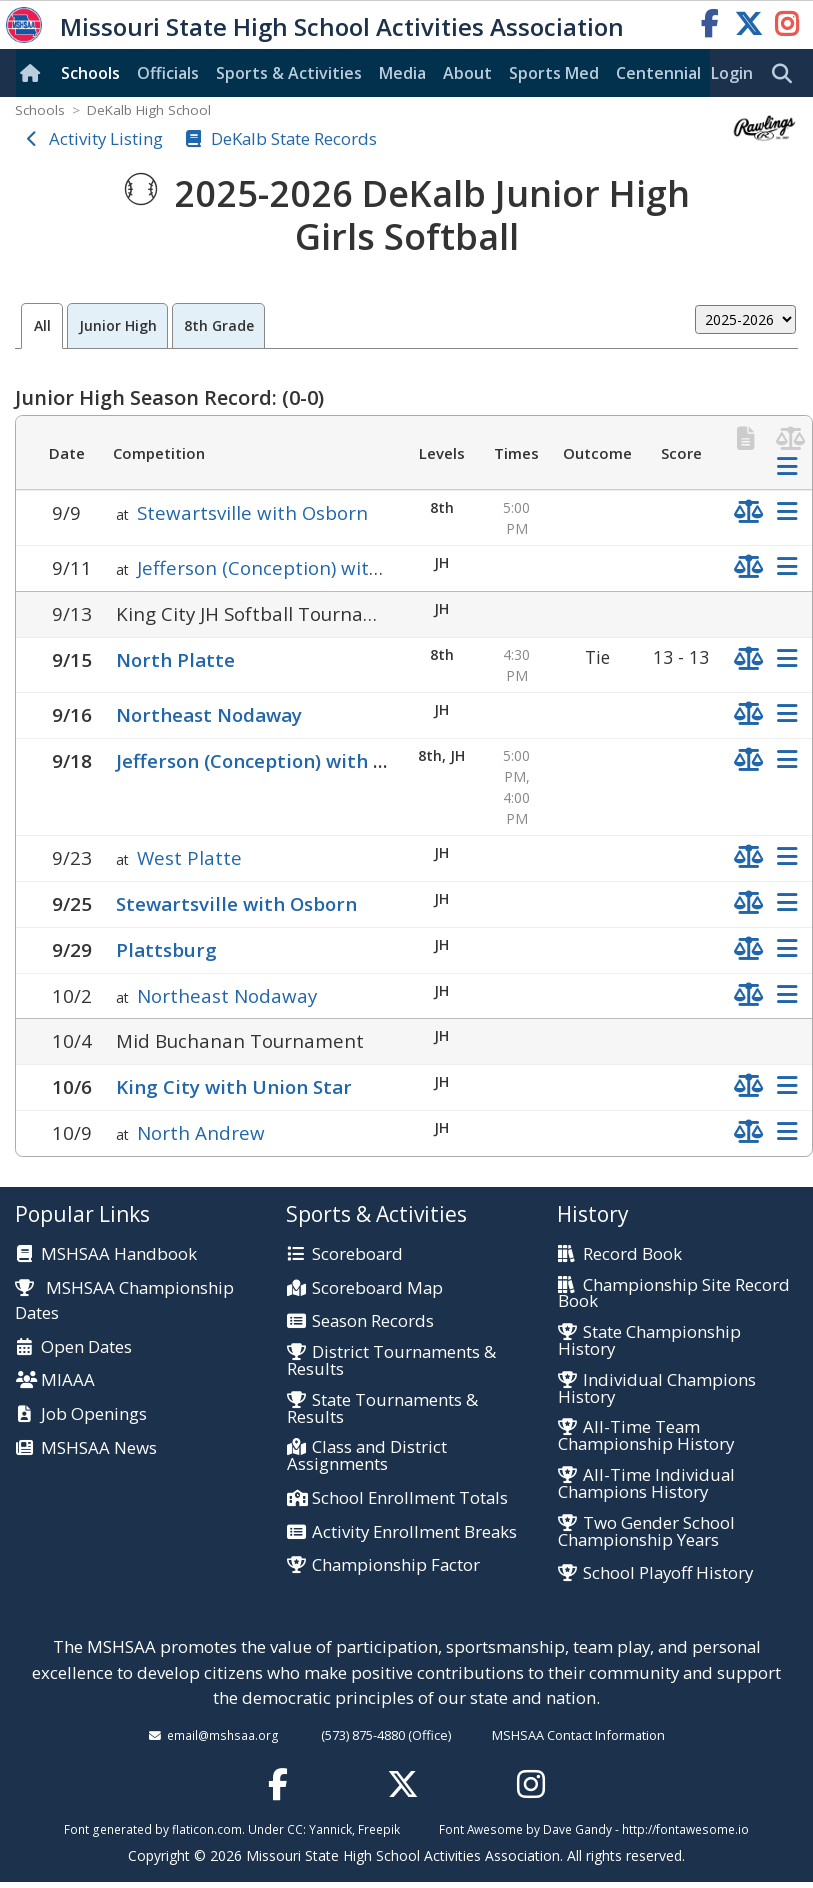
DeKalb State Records (294, 138)
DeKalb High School (149, 110)
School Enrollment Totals (410, 1498)
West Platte (189, 857)
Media (402, 73)
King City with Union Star (234, 1086)
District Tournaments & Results (391, 1361)
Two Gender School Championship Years (646, 1532)
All (42, 325)
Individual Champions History (657, 1389)
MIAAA (68, 1380)
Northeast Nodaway (209, 714)
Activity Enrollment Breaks (414, 1532)
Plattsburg (166, 949)
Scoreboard (357, 1254)
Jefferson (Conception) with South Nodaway (331, 567)
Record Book (632, 1254)
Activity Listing (106, 138)
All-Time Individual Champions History (646, 1484)
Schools (90, 73)
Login (732, 73)
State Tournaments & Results (382, 1409)
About (467, 73)
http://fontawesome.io (685, 1829)
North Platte (175, 659)
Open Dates (86, 1347)
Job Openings (94, 1414)
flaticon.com (207, 1829)
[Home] (34, 73)
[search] (787, 74)
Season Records (373, 1321)
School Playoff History (668, 1573)
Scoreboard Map (377, 1288)
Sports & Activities (289, 73)
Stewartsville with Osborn (252, 512)
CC (295, 1829)
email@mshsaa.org (223, 1735)
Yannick (330, 1829)
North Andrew (201, 1132)
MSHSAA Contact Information (578, 1735)
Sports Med (554, 73)
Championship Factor (396, 1565)
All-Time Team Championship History (646, 1436)
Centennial (658, 73)
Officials (168, 73)
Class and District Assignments (367, 1456)
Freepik (379, 1829)
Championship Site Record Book (674, 1294)
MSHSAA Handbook (119, 1254)
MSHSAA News (99, 1448)
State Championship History (649, 1341)
